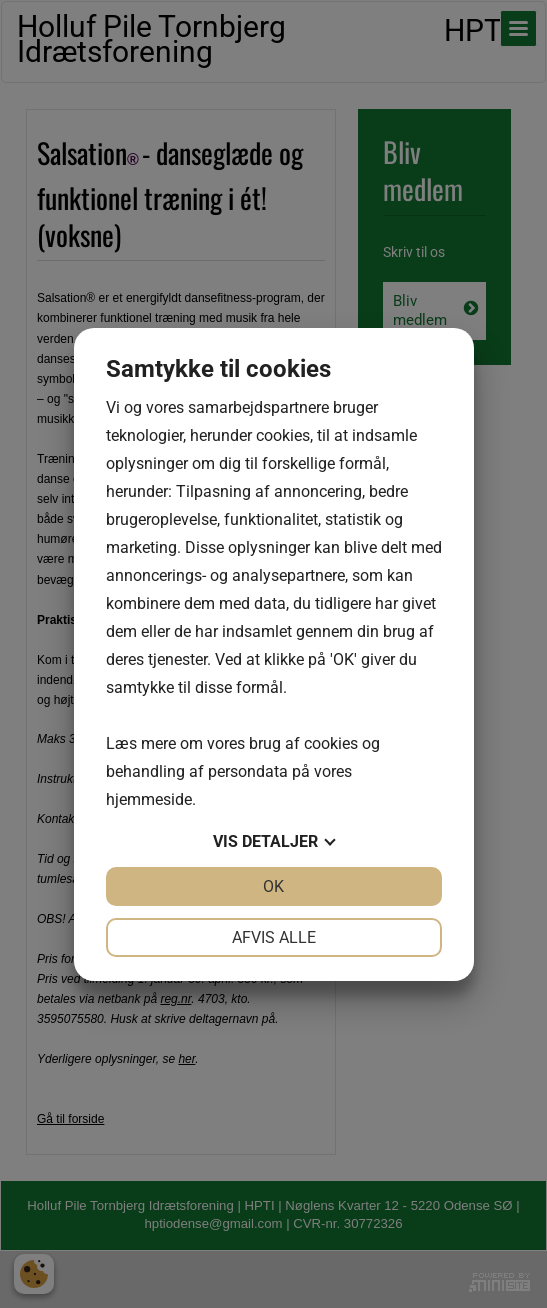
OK (273, 886)
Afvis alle (274, 937)
